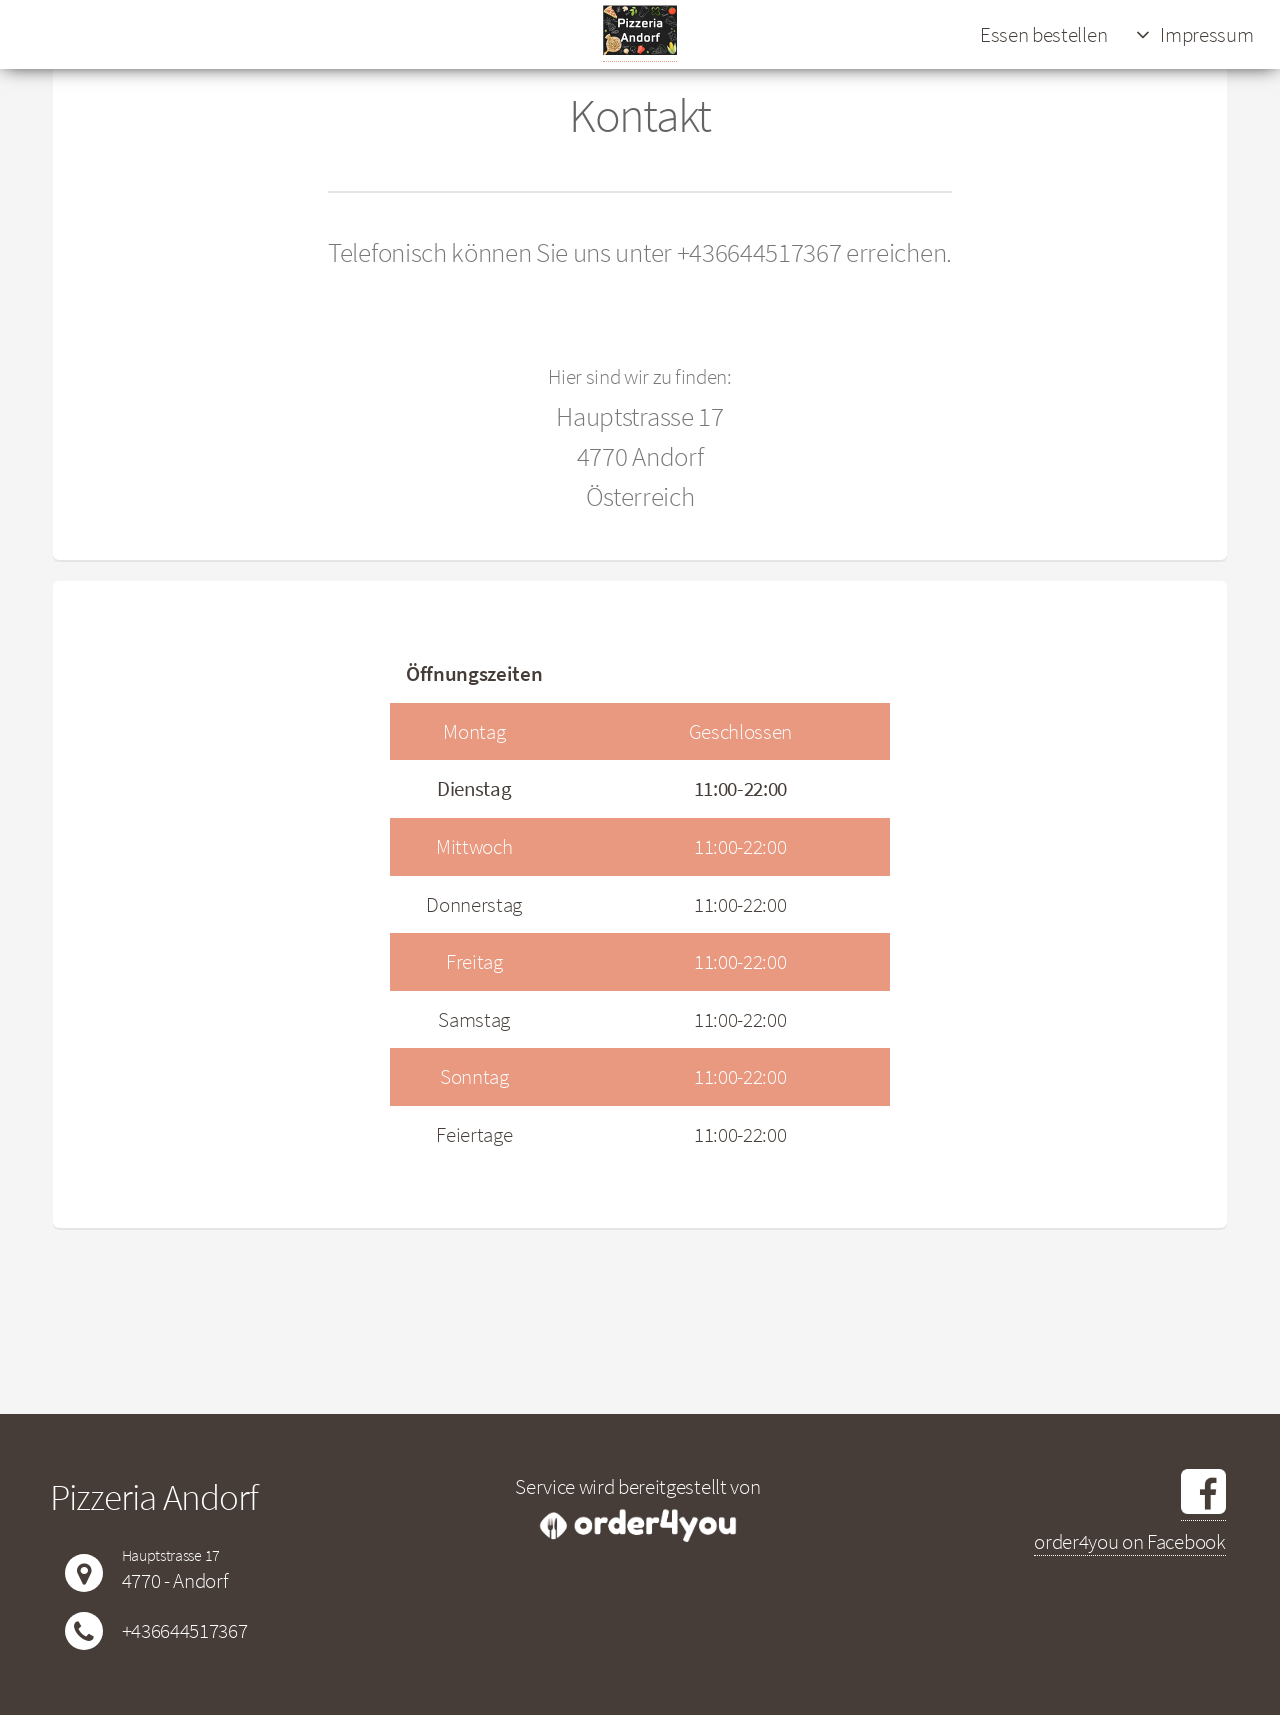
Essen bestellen (1043, 34)
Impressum (1206, 34)
